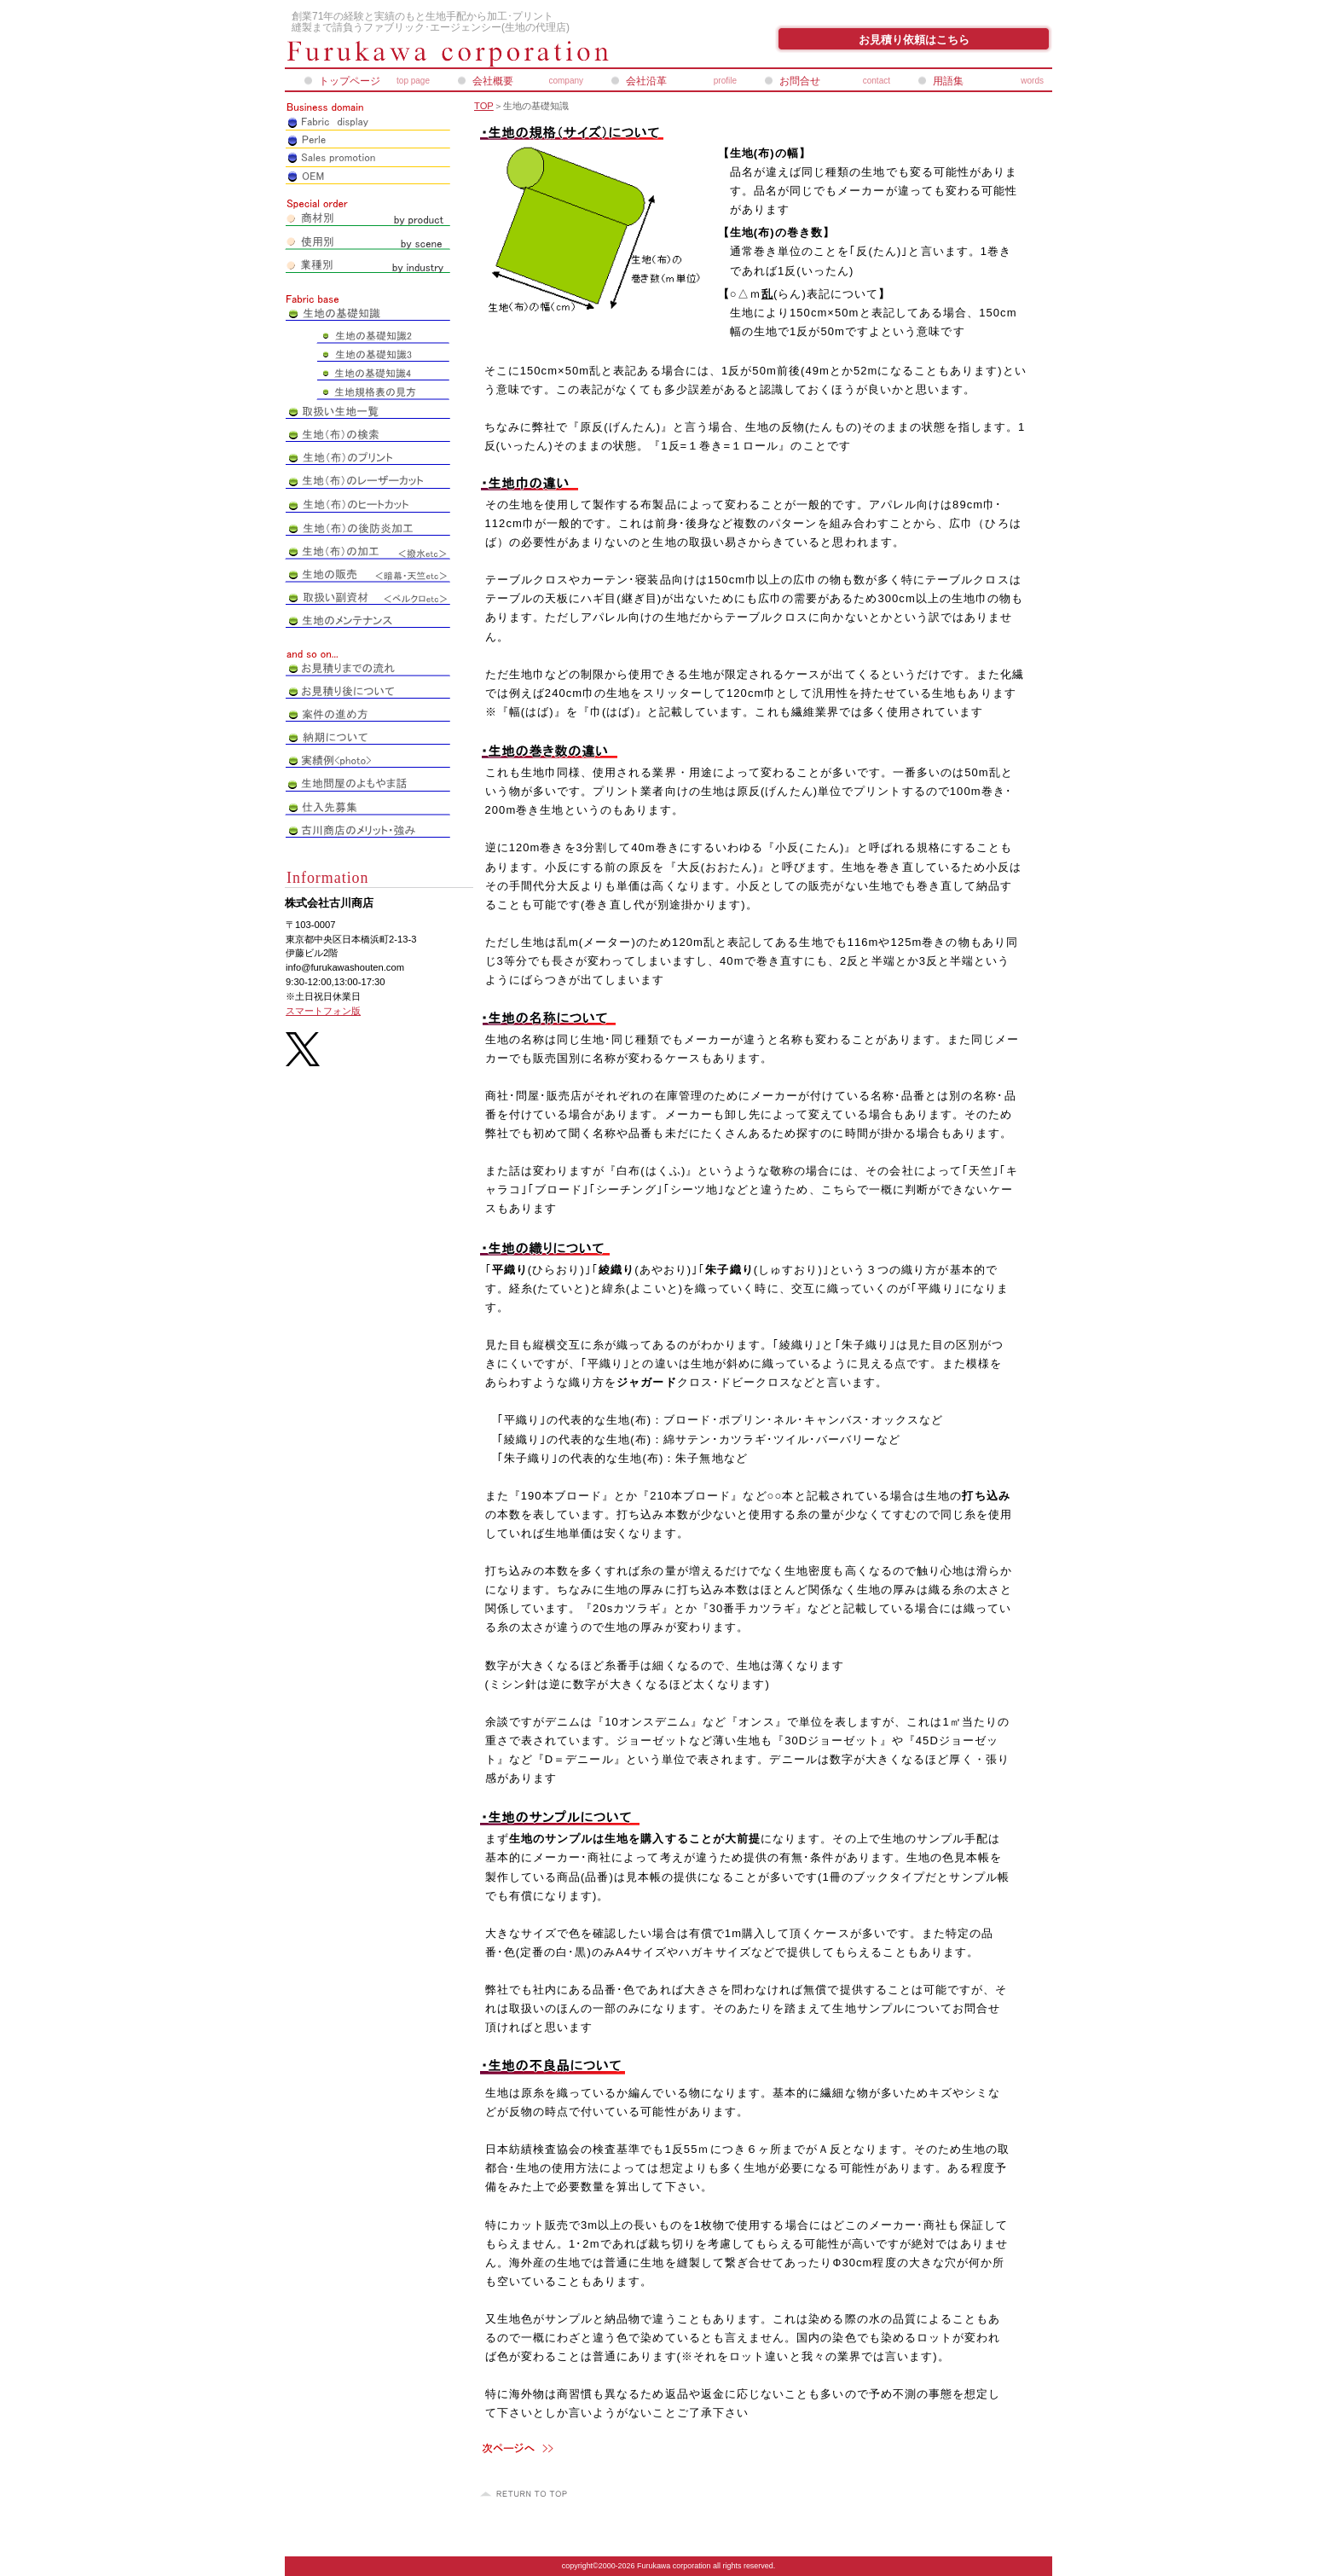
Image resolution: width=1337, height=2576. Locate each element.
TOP (484, 106)
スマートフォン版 (323, 1011)
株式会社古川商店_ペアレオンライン (489, 53)
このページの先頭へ (526, 2494)
